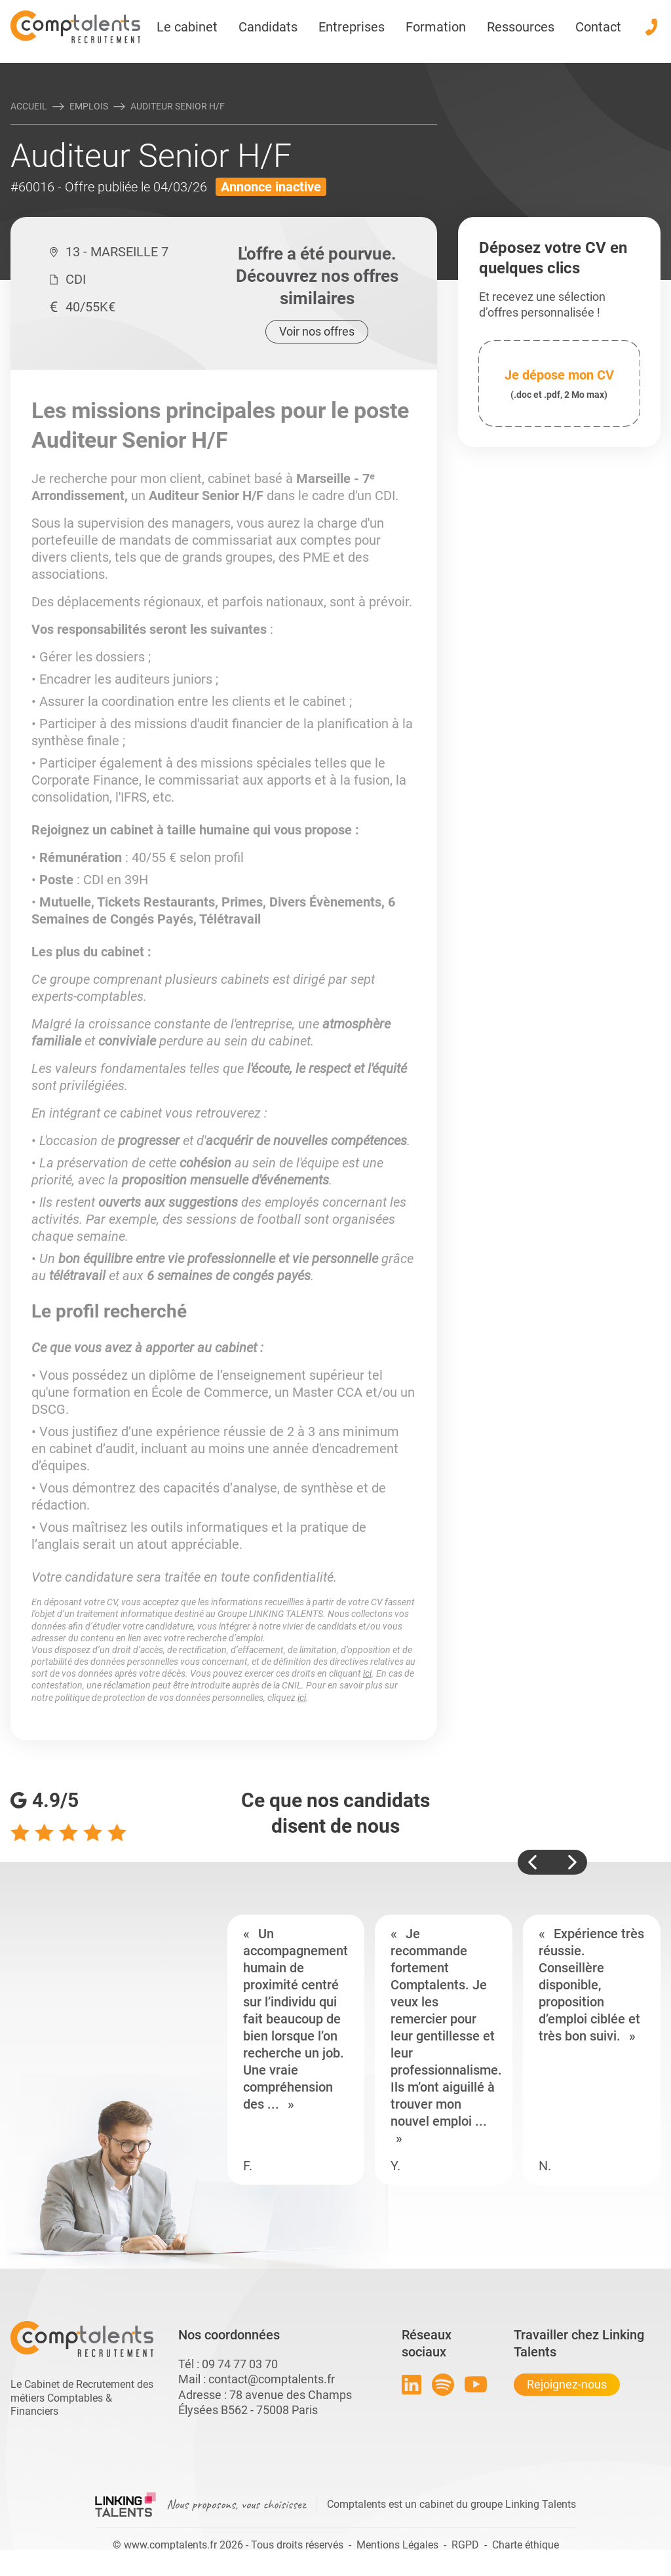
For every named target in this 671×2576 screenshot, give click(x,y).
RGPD (465, 2545)
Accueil (28, 106)
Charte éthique (525, 2545)
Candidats (268, 27)
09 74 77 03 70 (240, 2364)
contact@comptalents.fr (271, 2379)
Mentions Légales (397, 2545)
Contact (598, 27)
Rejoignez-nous (567, 2384)
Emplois (88, 106)
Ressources (520, 27)
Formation (436, 27)
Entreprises (351, 27)
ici (367, 1673)
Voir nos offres (317, 331)
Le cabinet (187, 27)
